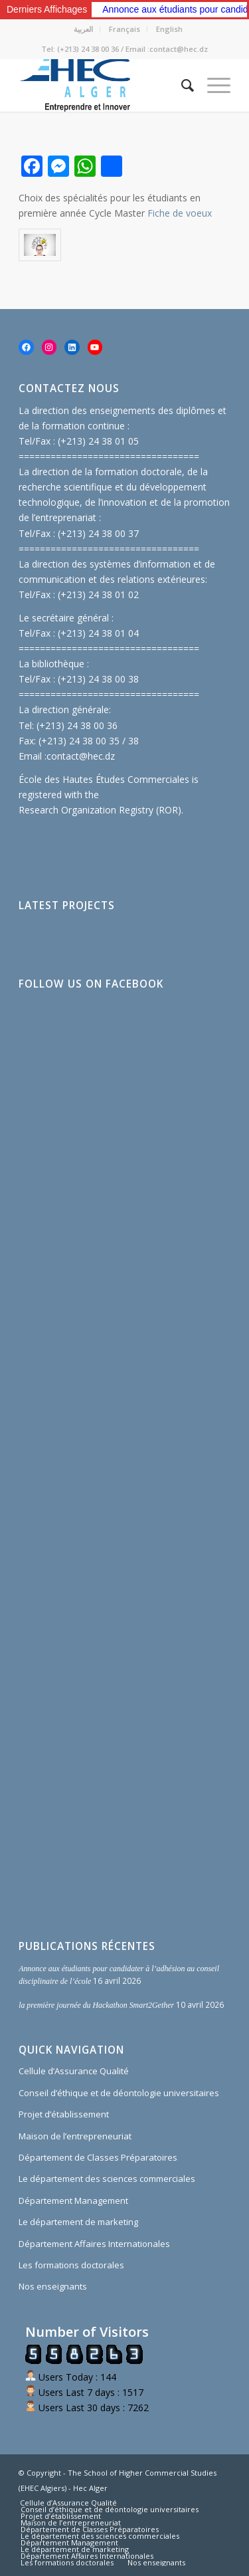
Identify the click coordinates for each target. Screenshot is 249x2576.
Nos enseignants (53, 2286)
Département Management (73, 2200)
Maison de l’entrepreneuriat (75, 2136)
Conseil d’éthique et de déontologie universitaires (119, 2093)
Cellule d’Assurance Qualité (74, 2071)
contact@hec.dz (80, 756)
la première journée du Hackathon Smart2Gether (96, 2005)
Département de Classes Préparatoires (98, 2157)
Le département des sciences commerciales (107, 2179)
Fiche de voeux (179, 213)
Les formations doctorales (71, 2265)
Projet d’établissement (64, 2114)
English (169, 29)
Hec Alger (90, 2488)
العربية (83, 29)
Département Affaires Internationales (94, 2244)
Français (124, 29)
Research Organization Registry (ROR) (100, 810)
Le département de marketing (78, 2222)
